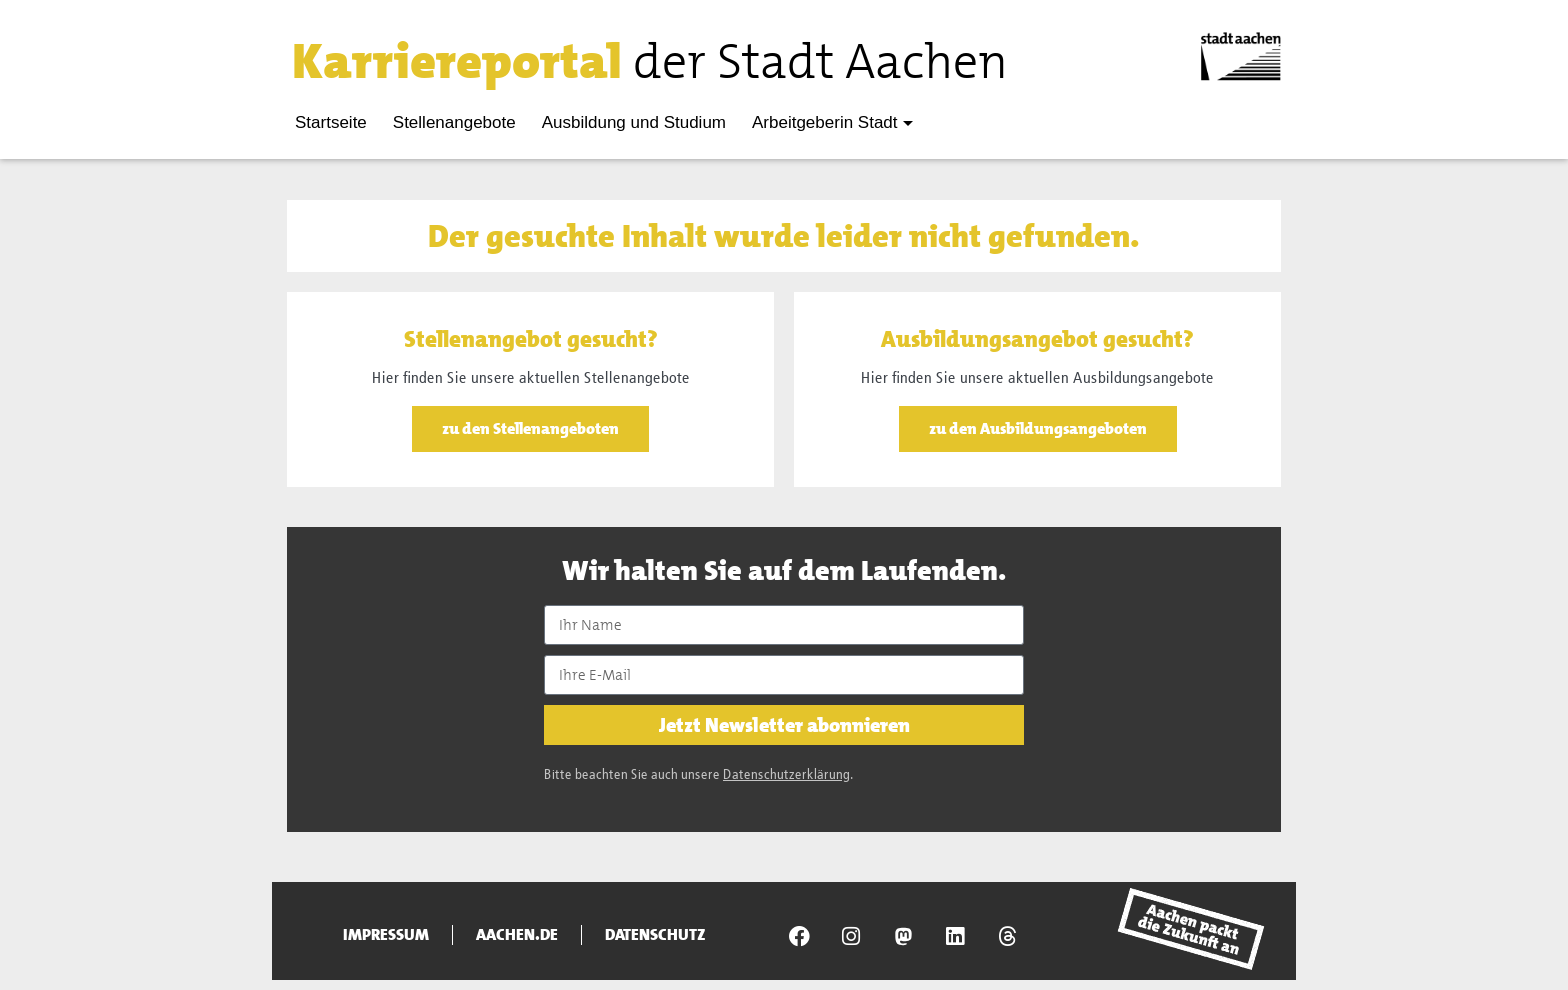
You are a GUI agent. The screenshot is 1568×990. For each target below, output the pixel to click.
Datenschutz (655, 935)
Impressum (386, 935)
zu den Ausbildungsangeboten (1038, 428)
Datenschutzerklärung (786, 775)
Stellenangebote (454, 122)
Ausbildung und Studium (634, 122)
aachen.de (517, 935)
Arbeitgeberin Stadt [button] (825, 122)
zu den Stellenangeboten (530, 428)
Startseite (331, 122)
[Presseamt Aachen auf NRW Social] (903, 936)
